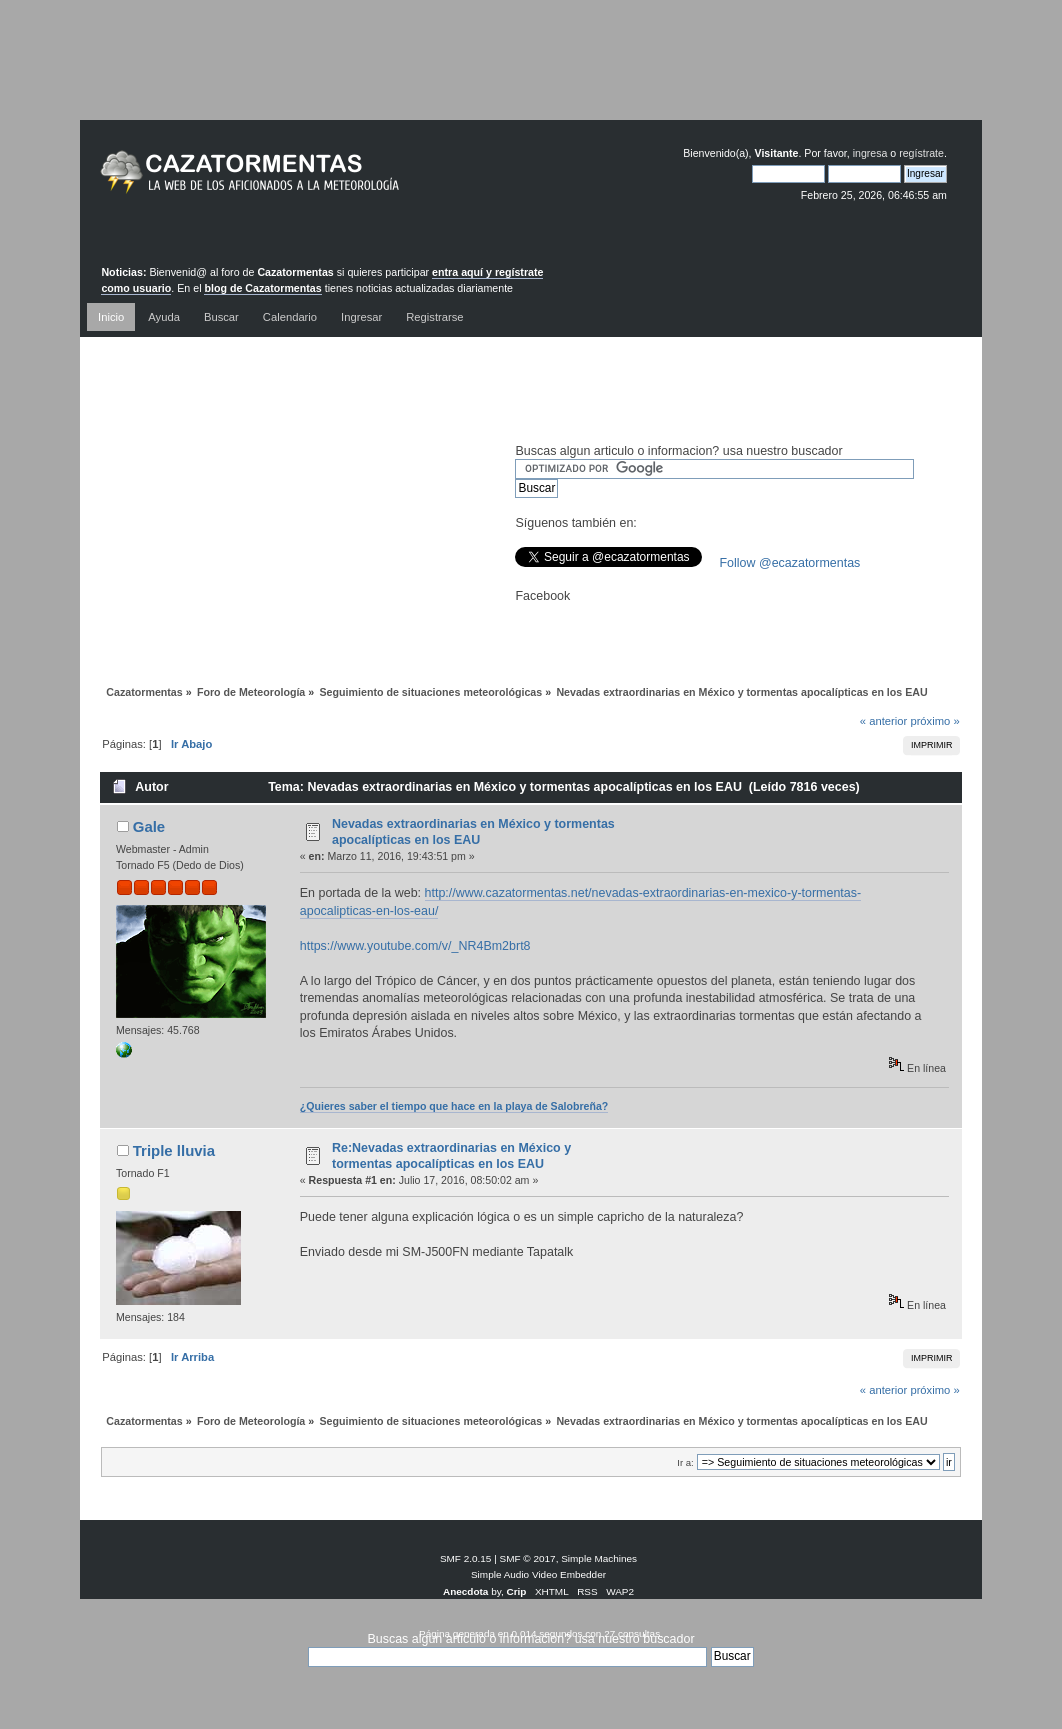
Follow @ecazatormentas (789, 563)
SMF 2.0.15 (466, 1558)
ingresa (870, 153)
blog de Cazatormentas (262, 288)
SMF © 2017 (528, 1558)
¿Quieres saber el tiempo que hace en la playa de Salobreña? (454, 1106)
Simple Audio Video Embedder (538, 1574)
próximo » (934, 721)
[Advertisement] (531, 75)
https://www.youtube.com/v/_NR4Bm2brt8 (415, 946)
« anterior (883, 721)
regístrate (921, 153)
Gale (149, 826)
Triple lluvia (174, 1150)
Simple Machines (599, 1558)
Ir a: (685, 1462)
